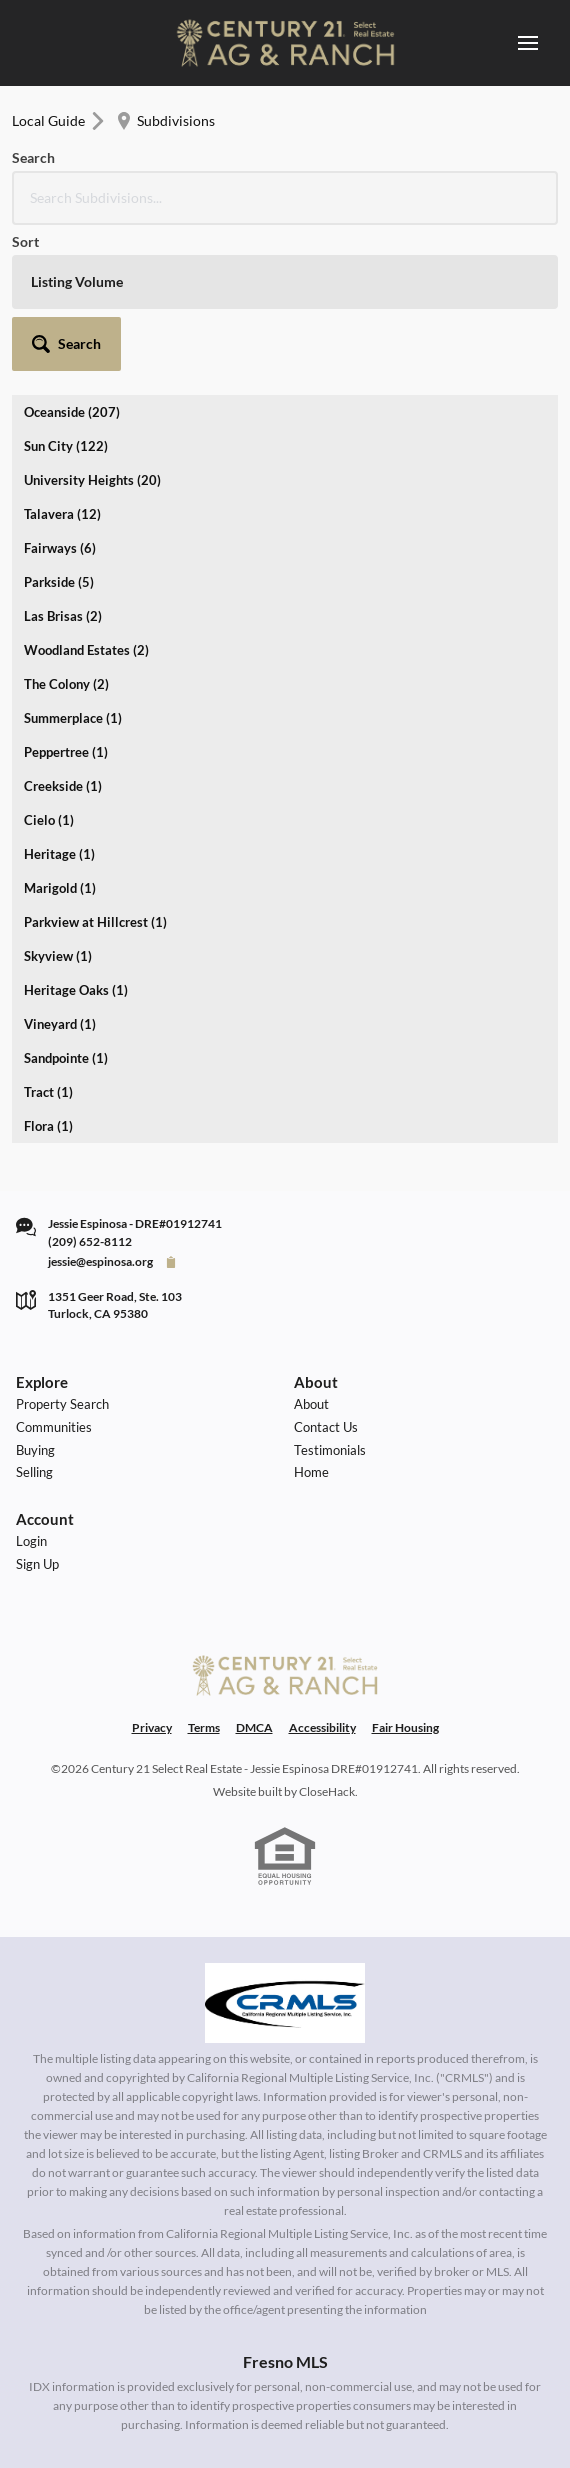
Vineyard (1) (60, 1024)
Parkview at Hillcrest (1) (95, 922)
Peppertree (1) (66, 752)
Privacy (152, 1727)
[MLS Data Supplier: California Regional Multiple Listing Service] (285, 2003)
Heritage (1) (59, 854)
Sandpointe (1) (66, 1058)
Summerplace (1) (73, 718)
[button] (66, 344)
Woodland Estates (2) (86, 650)
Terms (204, 1727)
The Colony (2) (66, 684)
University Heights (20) (92, 480)
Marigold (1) (60, 888)
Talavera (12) (62, 514)
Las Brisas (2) (63, 616)
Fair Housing (405, 1727)
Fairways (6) (60, 548)
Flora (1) (48, 1126)
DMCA (254, 1727)
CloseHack (327, 1791)
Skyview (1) (58, 956)
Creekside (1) (63, 786)
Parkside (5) (59, 582)
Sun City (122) (66, 446)
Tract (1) (48, 1092)
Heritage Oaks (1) (76, 990)
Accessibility (322, 1727)
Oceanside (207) (72, 412)
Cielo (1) (49, 820)
